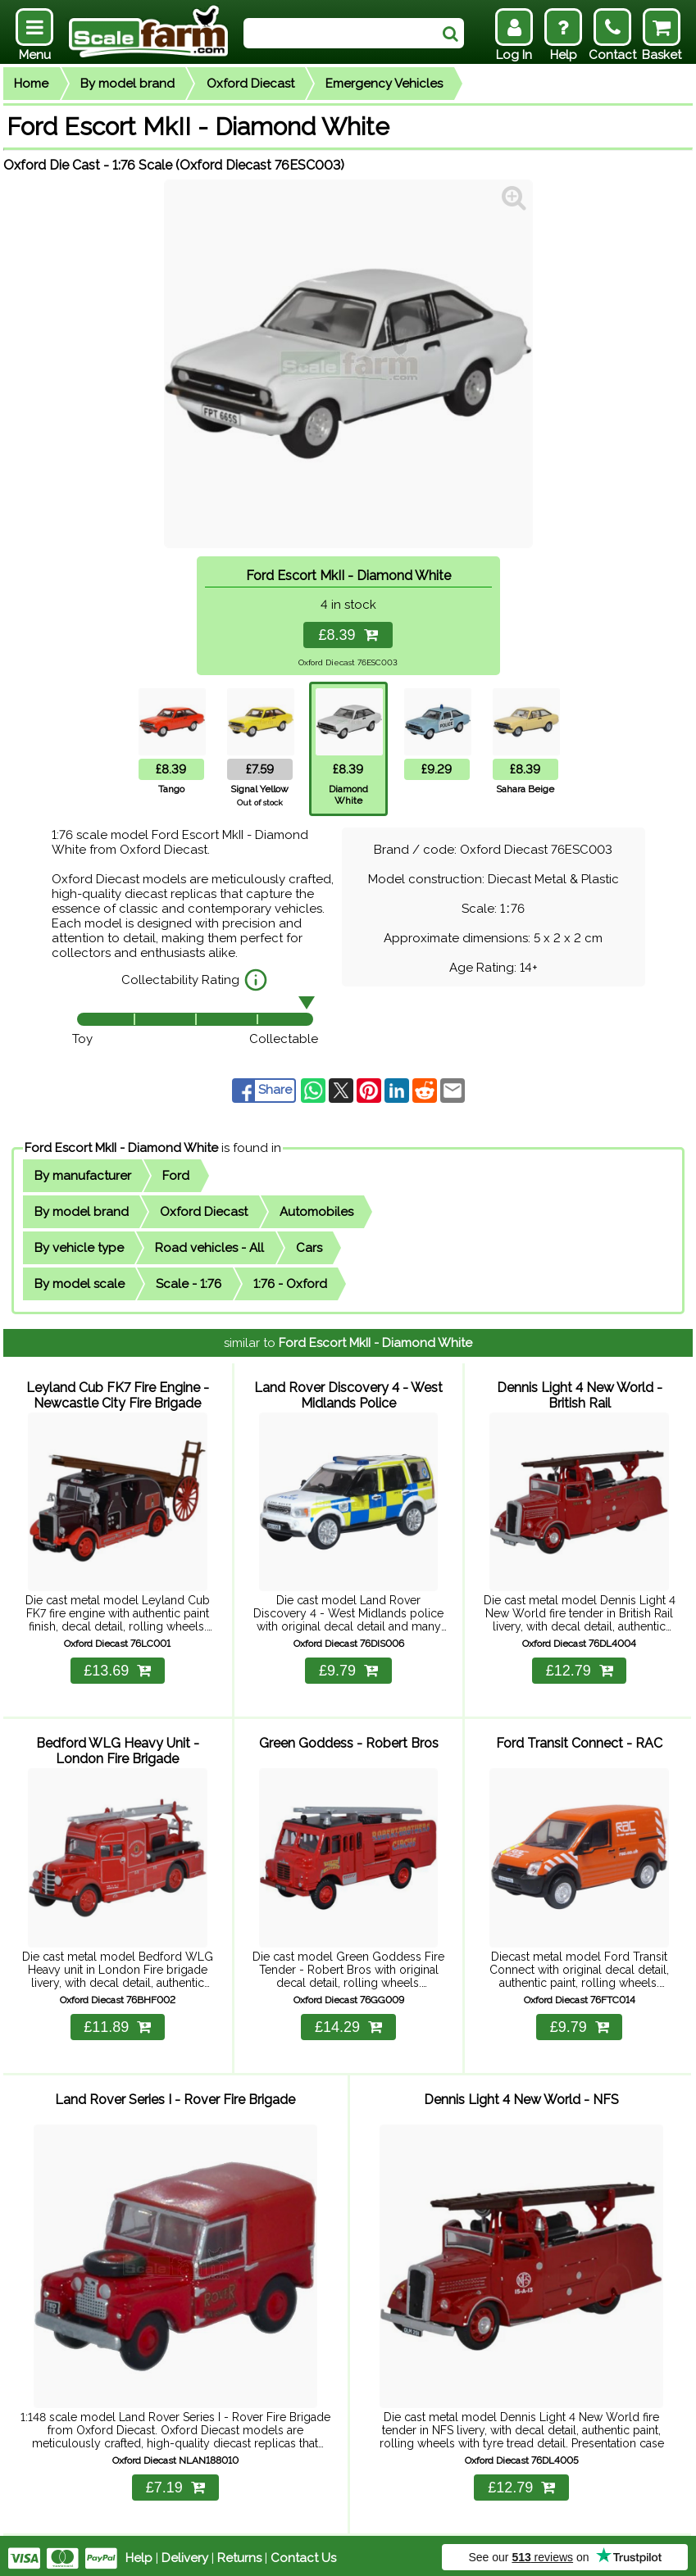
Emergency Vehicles (384, 83)
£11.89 (117, 2024)
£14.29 (348, 2024)
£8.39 (347, 635)
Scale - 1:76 (188, 1284)
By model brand (127, 83)
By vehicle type (79, 1247)
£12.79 (579, 1669)
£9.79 (348, 1669)
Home (31, 83)
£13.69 (117, 1669)
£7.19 (175, 2482)
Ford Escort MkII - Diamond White (121, 1148)
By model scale (79, 1284)
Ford (175, 1175)
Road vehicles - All (209, 1247)
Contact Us (303, 2553)
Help (138, 2553)
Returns (239, 2553)
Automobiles (316, 1211)
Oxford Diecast (250, 83)
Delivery (184, 2553)
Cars (309, 1247)
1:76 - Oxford (290, 1284)
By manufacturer (82, 1175)
